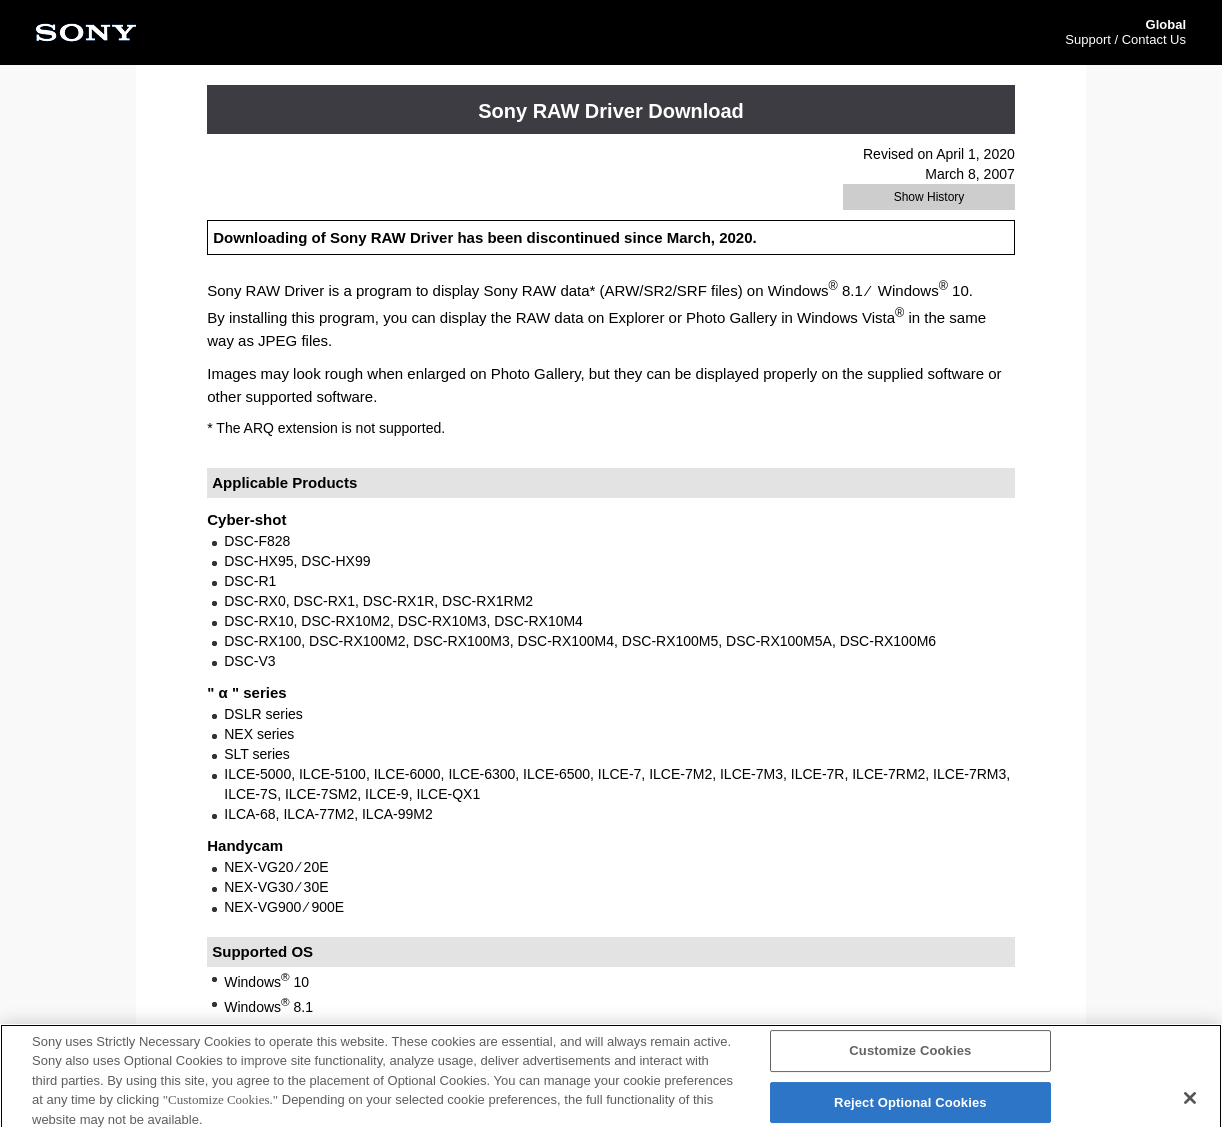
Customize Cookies (910, 1061)
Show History (929, 197)
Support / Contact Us (1125, 39)
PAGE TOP (1008, 1029)
